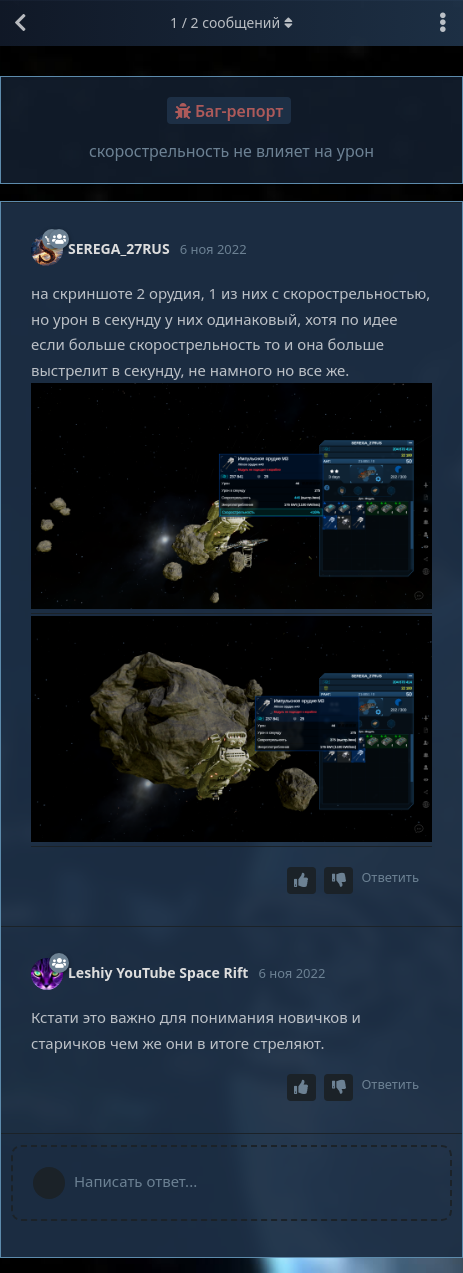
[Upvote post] (302, 880)
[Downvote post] (339, 880)
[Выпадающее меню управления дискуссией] (443, 23)
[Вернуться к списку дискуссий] (20, 23)
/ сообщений (231, 22)
